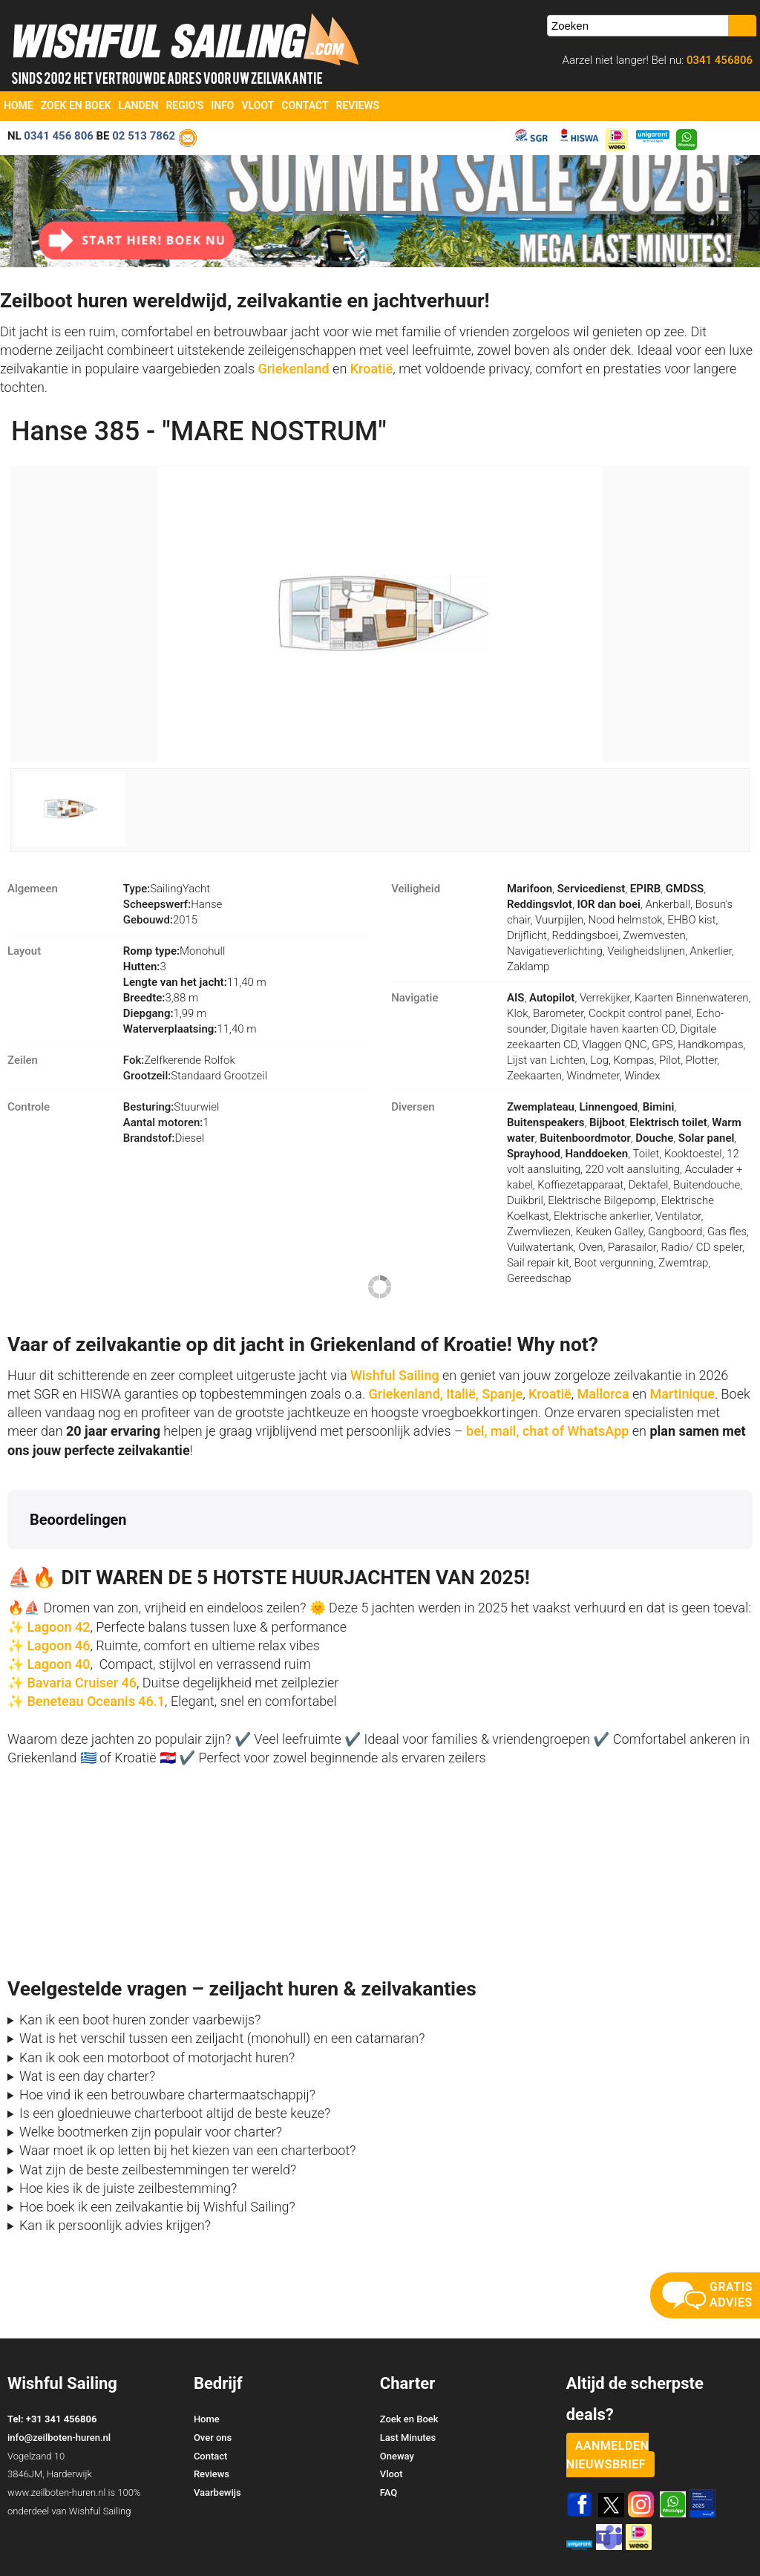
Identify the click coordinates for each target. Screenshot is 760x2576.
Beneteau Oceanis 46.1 (96, 1642)
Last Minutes (408, 2378)
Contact (304, 105)
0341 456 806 (59, 136)
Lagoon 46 (58, 1587)
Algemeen (32, 888)
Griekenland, (406, 1394)
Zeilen (22, 1060)
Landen (139, 105)
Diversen (412, 1107)
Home (18, 105)
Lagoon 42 (58, 1568)
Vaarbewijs (217, 2433)
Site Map (732, 2538)
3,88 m (160, 997)
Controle (28, 1107)
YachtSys (161, 2558)
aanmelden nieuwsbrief (607, 2396)
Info (222, 105)
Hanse (173, 904)
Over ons (213, 2378)
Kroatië (371, 368)
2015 (160, 919)
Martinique (682, 1394)
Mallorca (603, 1394)
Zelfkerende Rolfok (179, 1060)
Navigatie (414, 997)
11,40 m (194, 982)
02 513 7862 (143, 136)
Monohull (174, 951)
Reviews (358, 105)
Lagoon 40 (58, 1605)
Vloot (258, 105)
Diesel (163, 1138)
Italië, (462, 1394)
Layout (24, 951)
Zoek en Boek (76, 105)
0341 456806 (718, 60)
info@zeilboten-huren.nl (59, 2378)
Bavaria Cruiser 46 (80, 1624)
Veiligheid (415, 888)
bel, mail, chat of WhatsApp (547, 1431)
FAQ (389, 2433)
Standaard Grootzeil (195, 1075)
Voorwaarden (650, 2538)
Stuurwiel (171, 1107)
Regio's (184, 105)
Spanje (502, 1394)
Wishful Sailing (394, 1375)
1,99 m (165, 1013)
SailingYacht (166, 888)
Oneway (397, 2397)
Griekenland (295, 368)
